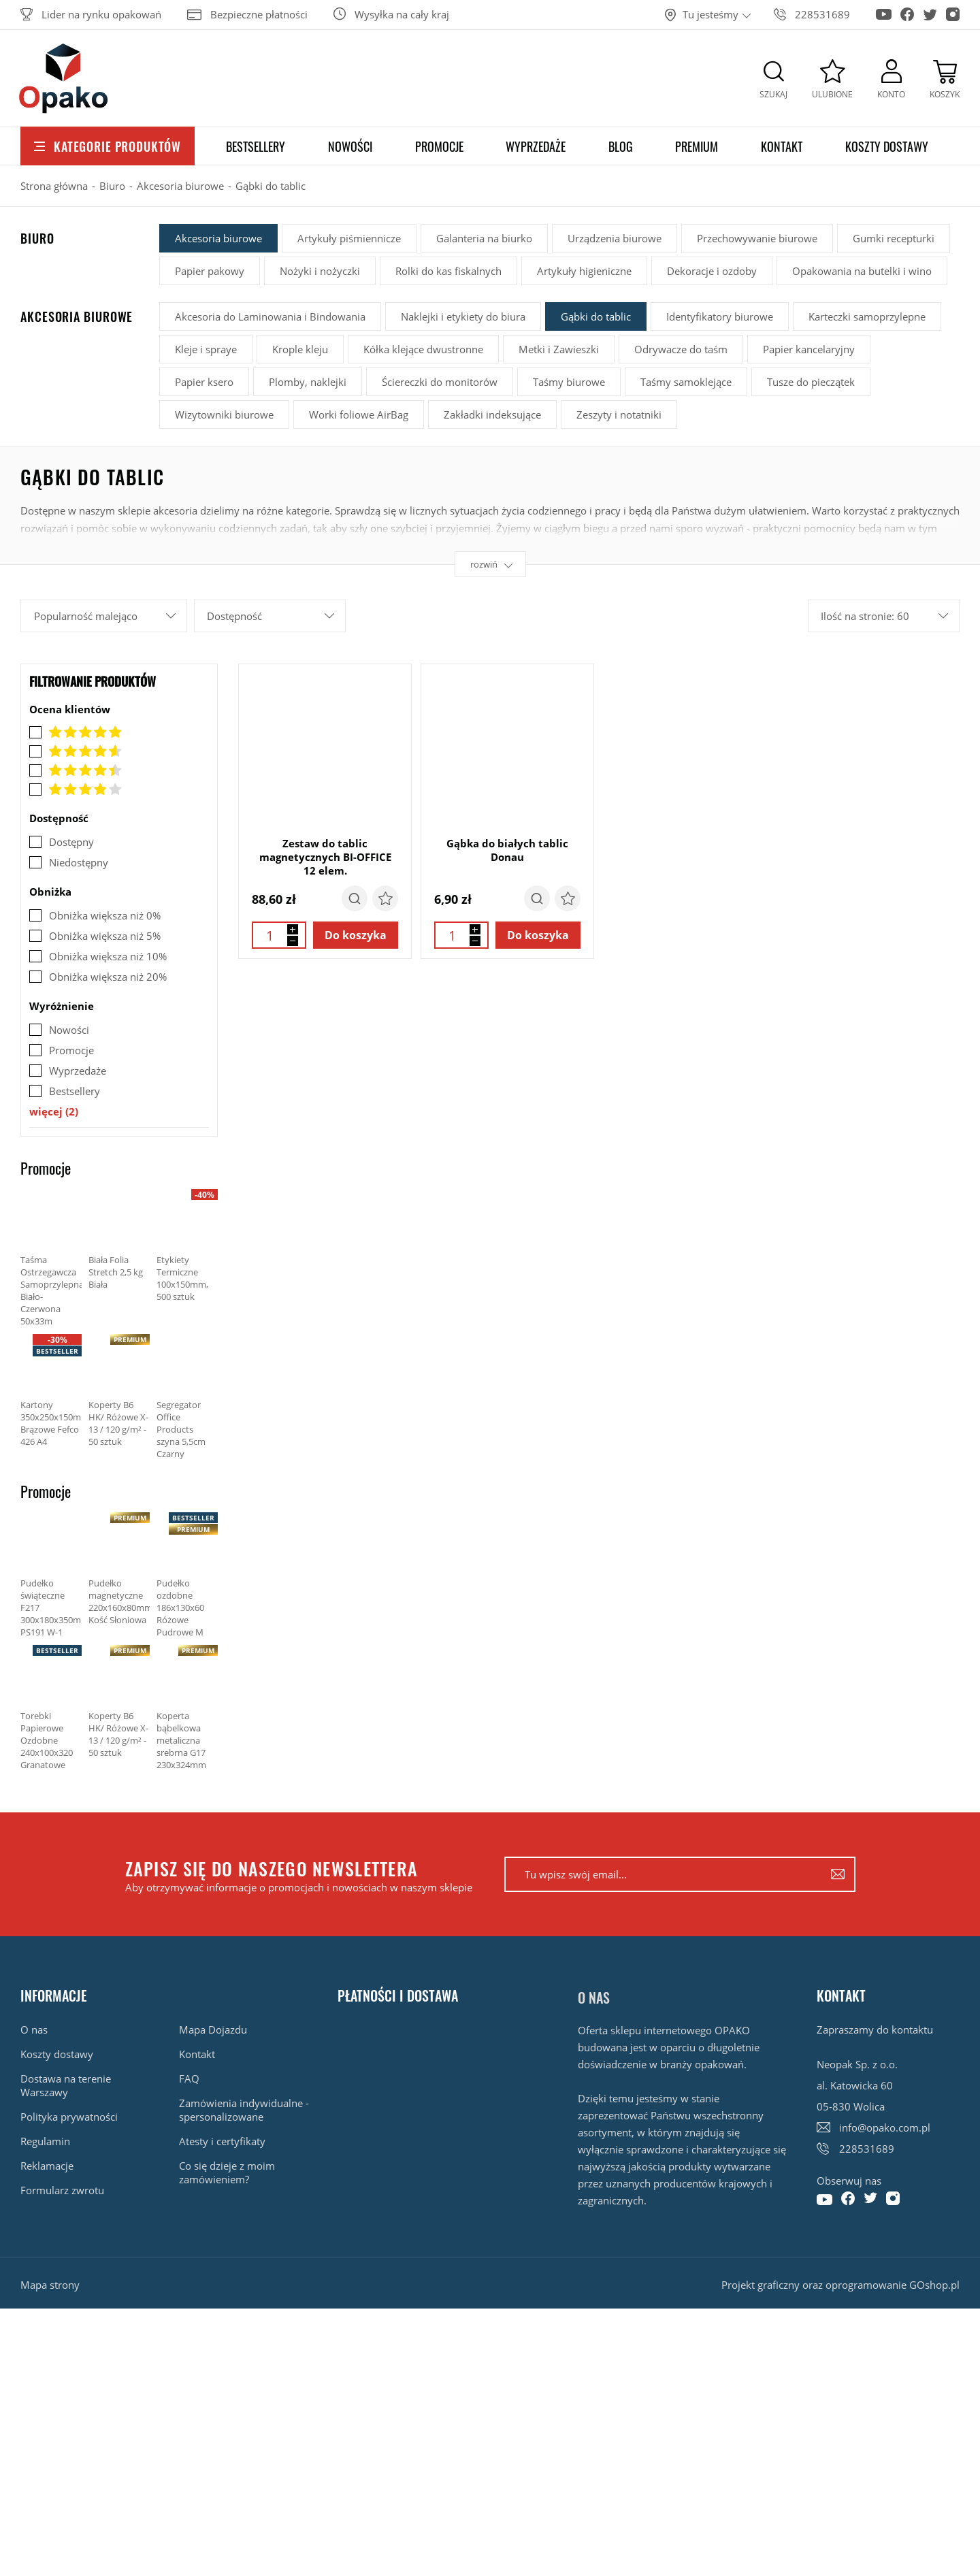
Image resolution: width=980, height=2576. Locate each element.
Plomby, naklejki (307, 382)
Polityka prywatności (69, 2116)
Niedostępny (78, 862)
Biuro (112, 186)
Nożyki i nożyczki (320, 271)
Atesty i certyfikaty (222, 2141)
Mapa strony (50, 2285)
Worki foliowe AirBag (358, 414)
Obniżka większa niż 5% (105, 936)
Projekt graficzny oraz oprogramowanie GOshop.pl (840, 2285)
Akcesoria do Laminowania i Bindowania (270, 316)
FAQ (189, 2078)
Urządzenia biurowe (615, 238)
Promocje (439, 146)
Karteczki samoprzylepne (867, 316)
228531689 (822, 14)
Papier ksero (204, 382)
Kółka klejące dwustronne (423, 349)
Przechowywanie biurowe (757, 238)
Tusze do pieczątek (811, 382)
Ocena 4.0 (75, 789)
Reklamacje (47, 2165)
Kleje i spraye (206, 349)
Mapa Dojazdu (213, 2029)
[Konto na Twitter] (930, 11)
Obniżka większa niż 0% (105, 915)
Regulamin (45, 2141)
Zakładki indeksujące (492, 414)
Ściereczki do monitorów (439, 382)
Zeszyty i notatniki (619, 414)
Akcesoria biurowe (180, 186)
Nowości (350, 146)
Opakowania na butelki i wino (862, 271)
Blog (620, 146)
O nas (34, 2029)
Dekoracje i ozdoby (712, 271)
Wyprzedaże (536, 146)
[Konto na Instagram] (953, 10)
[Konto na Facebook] (907, 10)
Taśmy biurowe (569, 382)
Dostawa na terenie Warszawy (65, 2085)
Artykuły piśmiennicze (349, 238)
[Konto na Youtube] (884, 8)
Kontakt (781, 146)
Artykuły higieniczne (584, 271)
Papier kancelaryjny (809, 349)
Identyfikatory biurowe (719, 316)
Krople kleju (300, 349)
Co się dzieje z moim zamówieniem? (227, 2172)
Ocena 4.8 (75, 751)
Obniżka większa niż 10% (108, 956)
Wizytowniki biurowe (224, 414)
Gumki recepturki (893, 238)
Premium (696, 146)
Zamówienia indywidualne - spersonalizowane (244, 2109)
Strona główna (54, 186)
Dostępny (71, 842)
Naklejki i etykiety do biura (463, 316)
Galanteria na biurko (484, 238)
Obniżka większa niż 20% (108, 976)
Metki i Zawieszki (559, 349)
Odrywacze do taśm (681, 349)
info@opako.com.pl (884, 2127)
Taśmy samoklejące (686, 382)
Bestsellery (255, 146)
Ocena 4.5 (75, 770)
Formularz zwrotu (62, 2190)
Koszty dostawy (886, 146)
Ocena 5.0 (75, 732)
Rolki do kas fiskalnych (448, 271)
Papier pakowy (209, 271)
